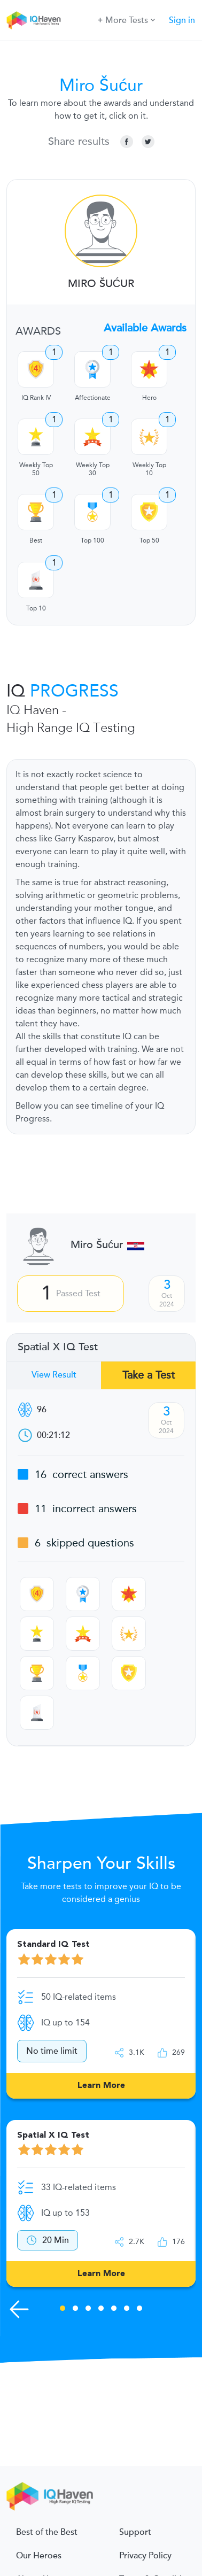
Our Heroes (38, 2555)
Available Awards (145, 328)
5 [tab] (113, 2309)
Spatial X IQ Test (58, 1347)
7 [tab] (139, 2309)
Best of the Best (46, 2532)
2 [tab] (75, 2309)
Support (135, 2532)
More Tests (126, 19)
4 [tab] (101, 2309)
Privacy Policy (145, 2555)
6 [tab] (126, 2309)
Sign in (182, 20)
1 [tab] (62, 2309)
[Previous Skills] (19, 2309)
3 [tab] (88, 2309)
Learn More (101, 2086)
